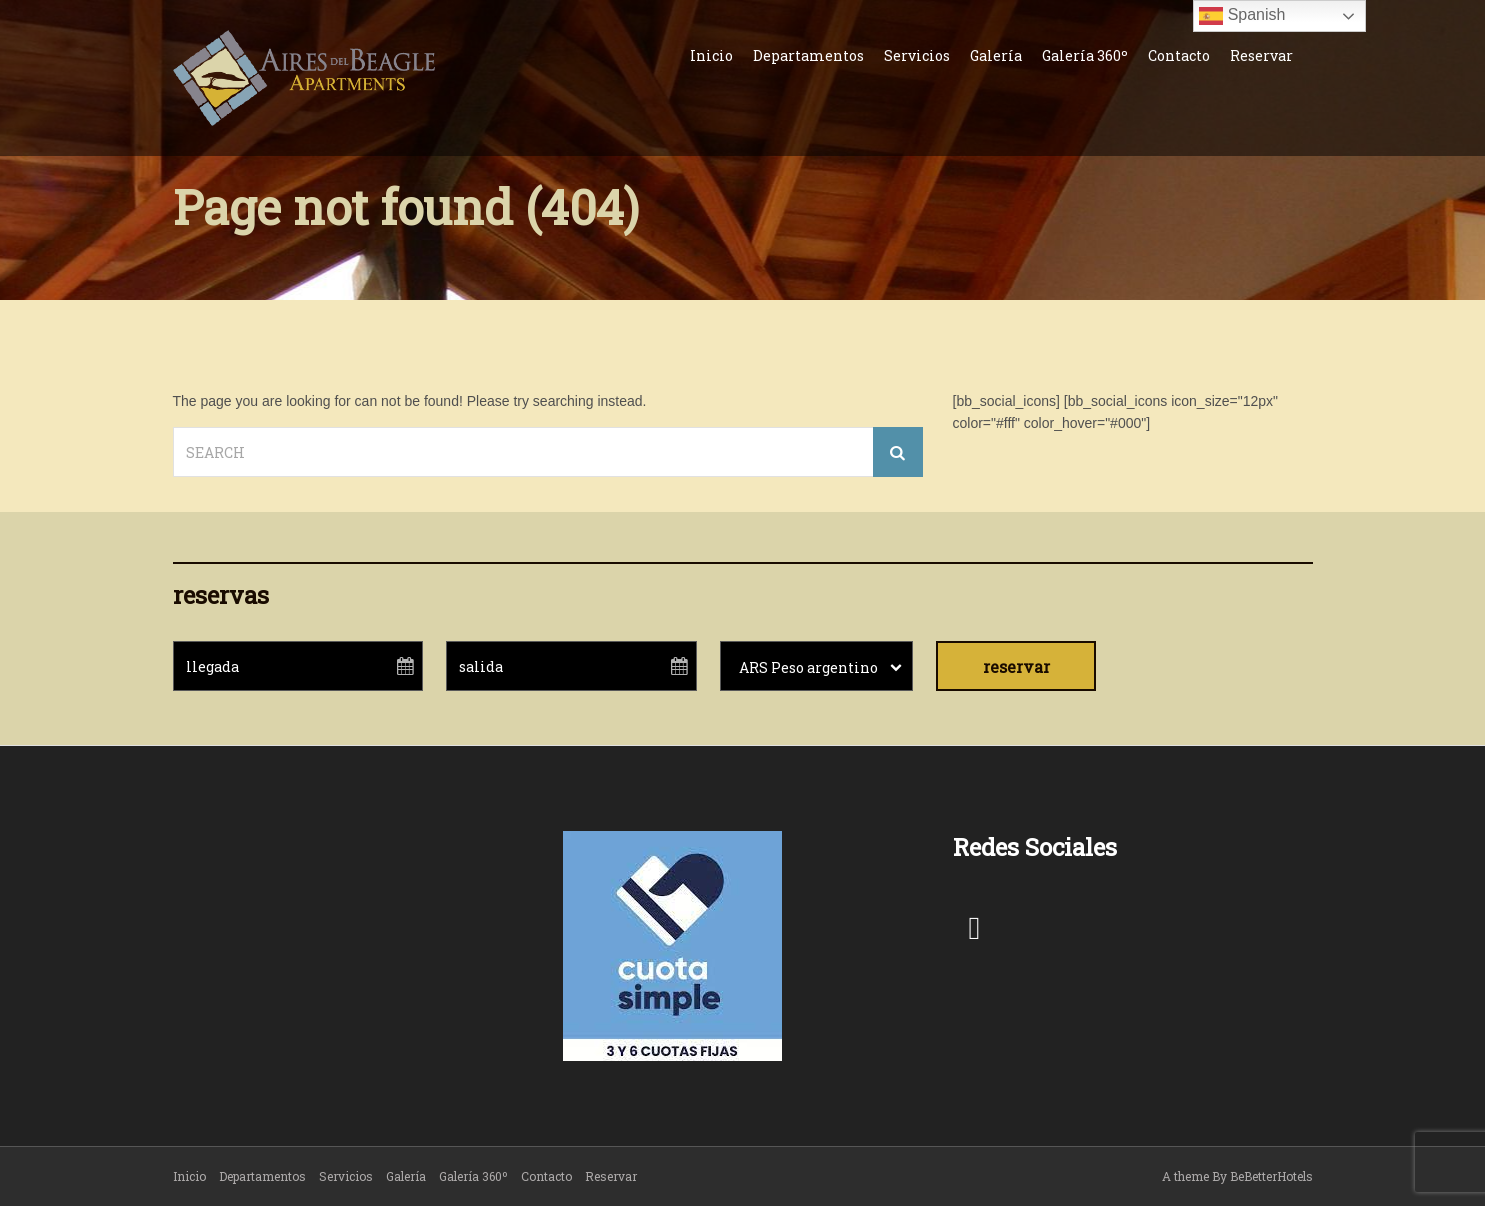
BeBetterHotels (1271, 1176)
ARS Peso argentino (808, 667)
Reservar (1261, 55)
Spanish (1242, 16)
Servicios (917, 55)
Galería (996, 55)
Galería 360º (1085, 55)
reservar (1016, 666)
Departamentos (808, 55)
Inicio (711, 55)
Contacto (1179, 55)
